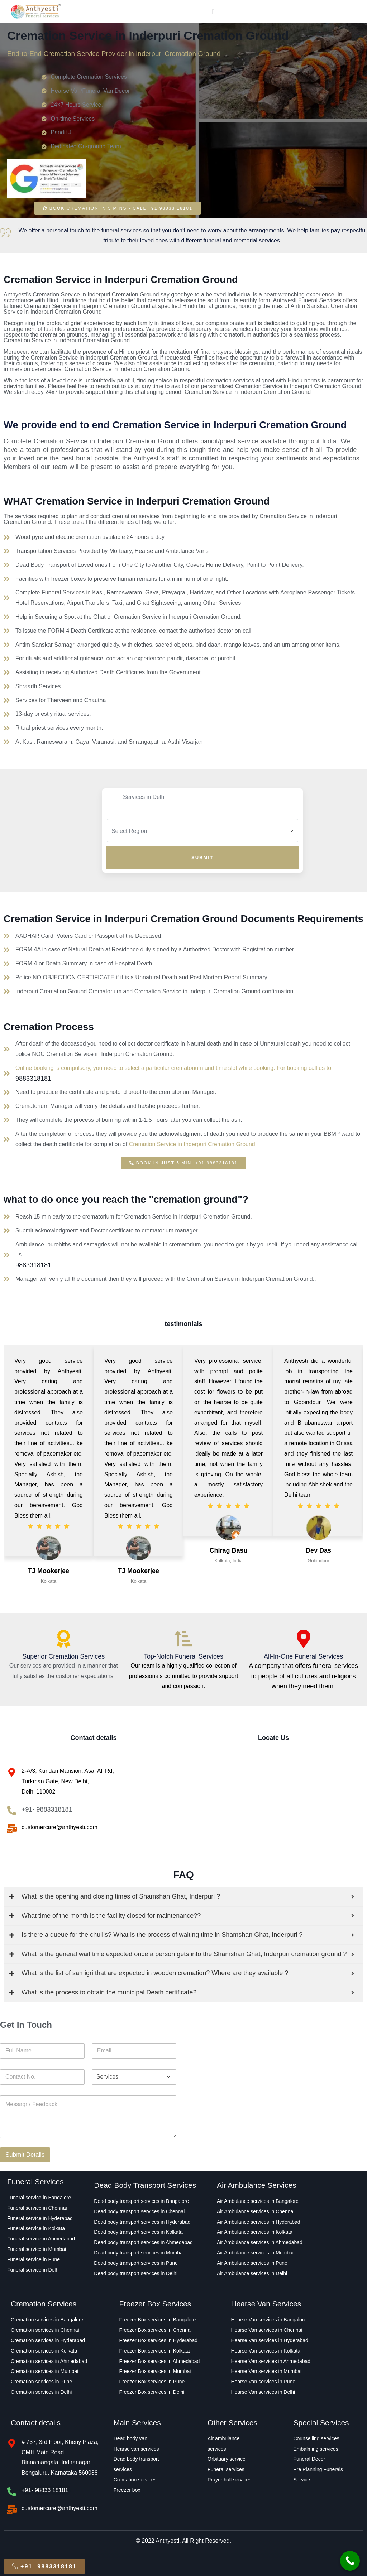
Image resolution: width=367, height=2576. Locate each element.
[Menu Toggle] (213, 11)
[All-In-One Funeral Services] (304, 1639)
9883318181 (33, 1078)
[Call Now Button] (350, 2561)
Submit (202, 857)
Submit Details (25, 2154)
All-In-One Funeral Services (303, 1656)
